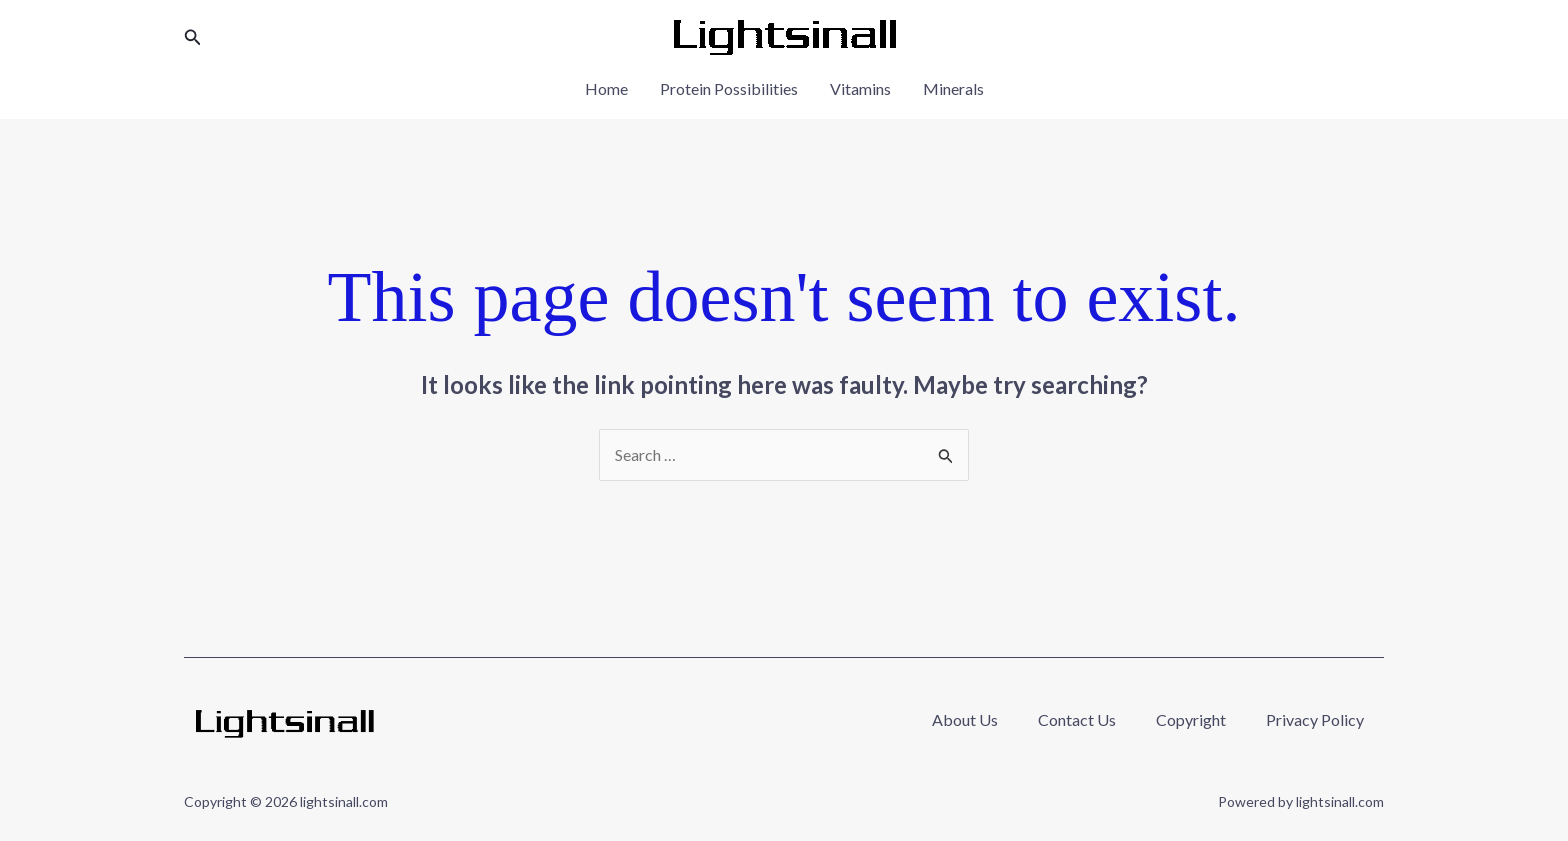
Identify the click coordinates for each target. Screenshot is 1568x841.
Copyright (1191, 719)
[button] (193, 37)
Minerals (953, 88)
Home (606, 88)
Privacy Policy (1315, 719)
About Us (965, 719)
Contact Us (1077, 719)
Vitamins (860, 88)
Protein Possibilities (729, 88)
